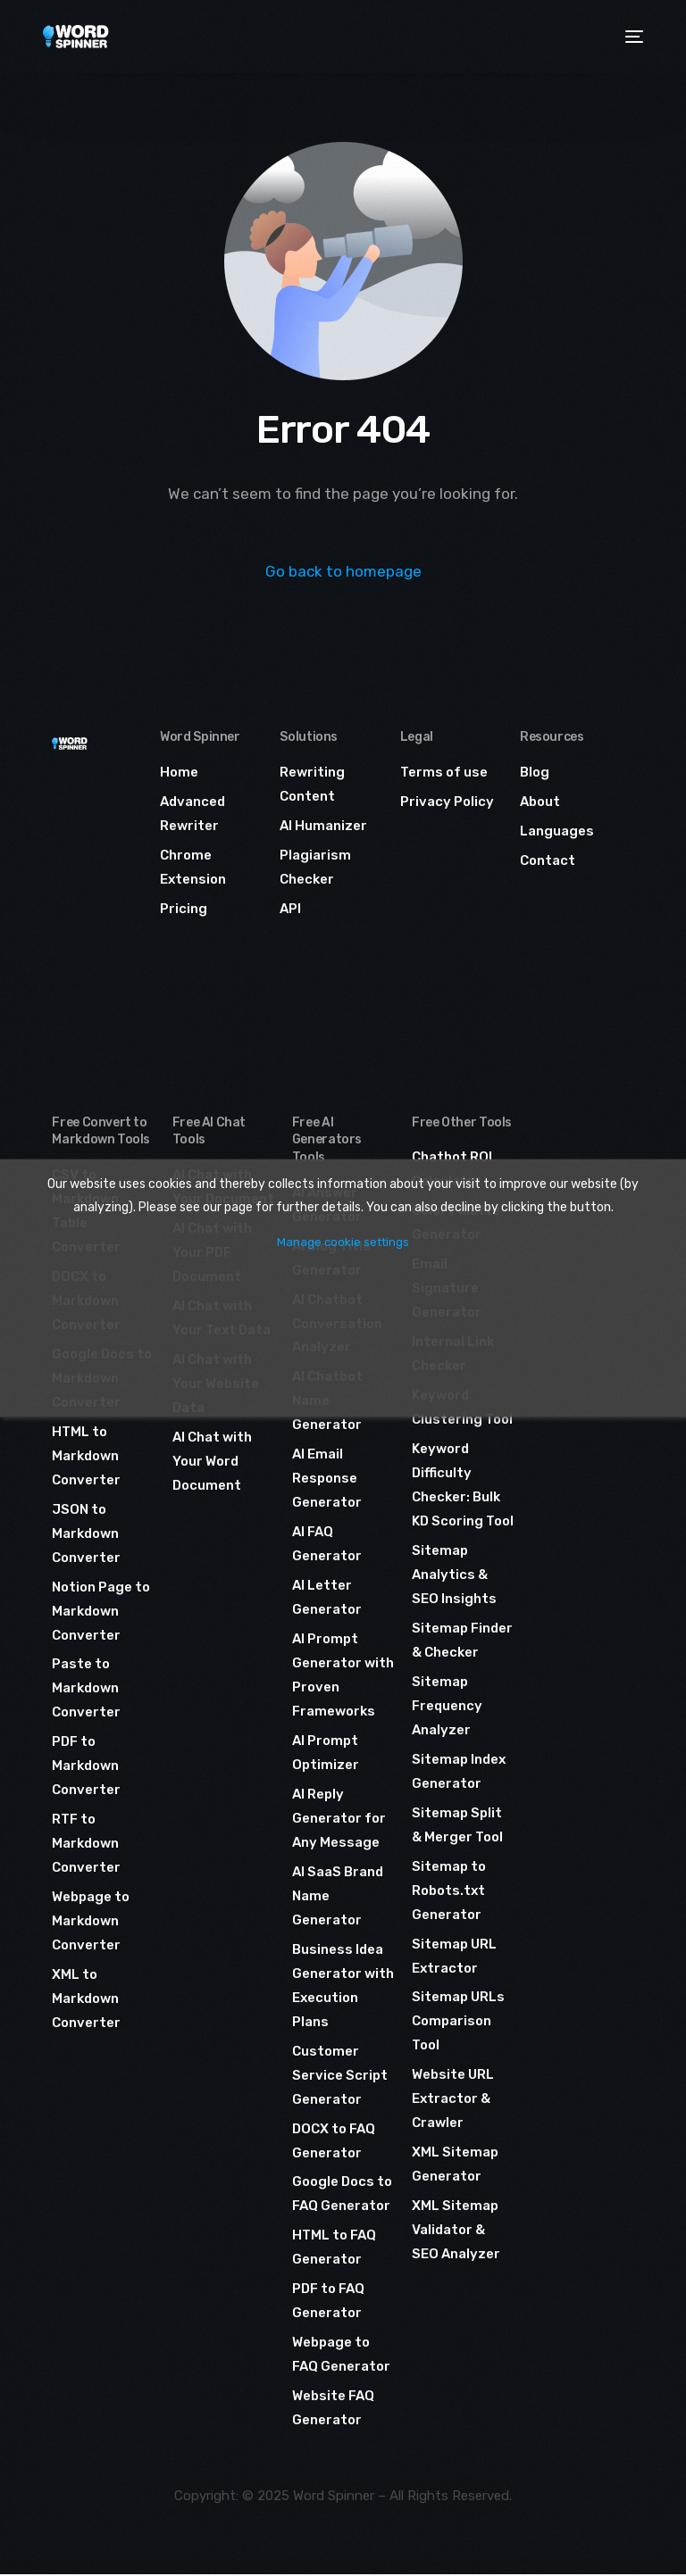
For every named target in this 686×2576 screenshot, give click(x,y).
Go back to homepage (343, 571)
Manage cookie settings (343, 1242)
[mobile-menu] (631, 36)
